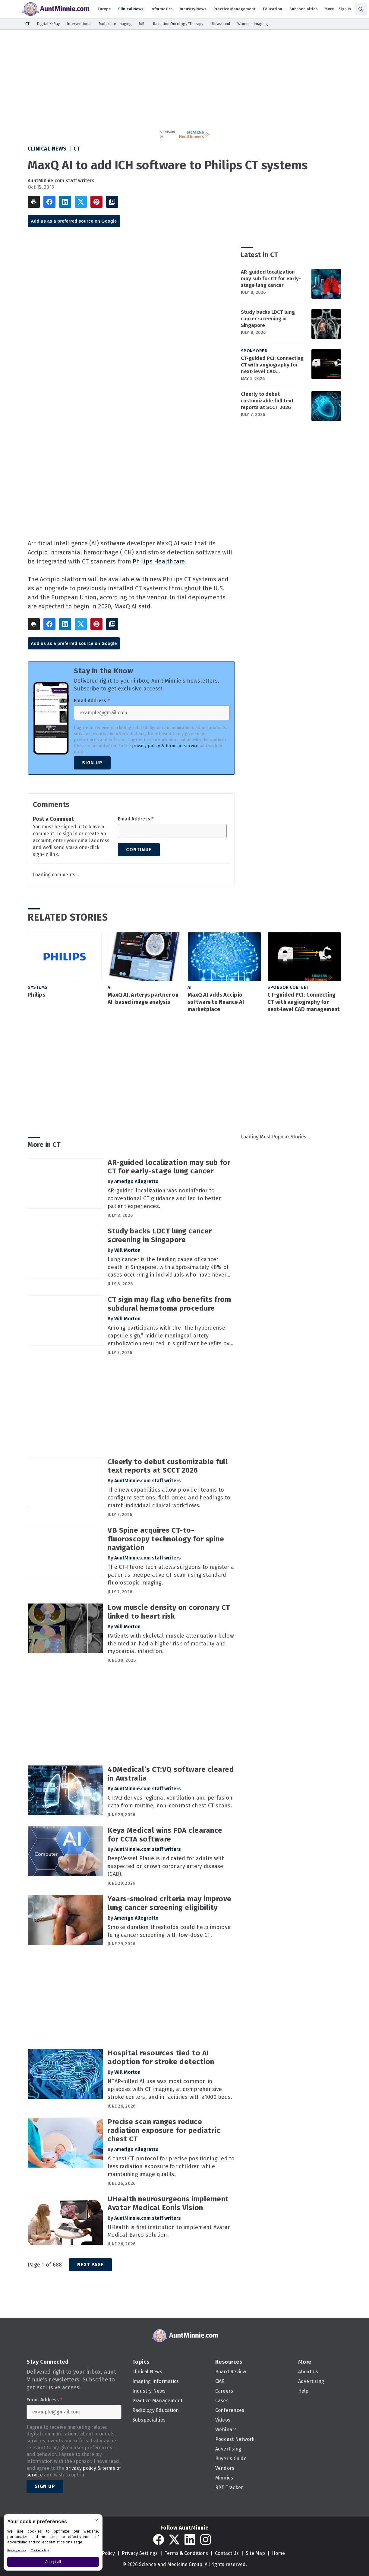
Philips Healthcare (159, 561)
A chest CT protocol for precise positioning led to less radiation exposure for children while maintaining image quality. (171, 2166)
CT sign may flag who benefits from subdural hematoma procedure (169, 1303)
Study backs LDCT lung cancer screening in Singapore (268, 318)
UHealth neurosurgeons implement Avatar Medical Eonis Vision (168, 2203)
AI (110, 987)
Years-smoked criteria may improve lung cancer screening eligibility (170, 1903)
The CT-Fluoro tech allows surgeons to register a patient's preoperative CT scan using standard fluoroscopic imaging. (171, 1575)
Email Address (92, 700)
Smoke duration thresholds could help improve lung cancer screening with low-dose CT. (169, 1931)
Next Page (90, 2264)
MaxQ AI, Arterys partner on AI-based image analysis (143, 998)
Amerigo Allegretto (136, 1181)
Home (278, 2553)
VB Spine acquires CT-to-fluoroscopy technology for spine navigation (166, 1539)
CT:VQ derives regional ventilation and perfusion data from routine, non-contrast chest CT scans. (170, 1801)
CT (77, 148)
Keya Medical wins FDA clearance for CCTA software (165, 1834)
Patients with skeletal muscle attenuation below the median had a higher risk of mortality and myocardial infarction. (171, 1643)
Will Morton (127, 1250)
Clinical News (47, 148)
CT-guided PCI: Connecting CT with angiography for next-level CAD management (272, 365)
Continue (139, 849)
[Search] (361, 9)
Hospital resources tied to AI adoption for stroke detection (161, 2057)
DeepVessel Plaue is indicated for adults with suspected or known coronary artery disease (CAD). (166, 1866)
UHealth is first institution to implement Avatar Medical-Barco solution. (169, 2231)
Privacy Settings (140, 2553)
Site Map (255, 2553)
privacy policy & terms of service (165, 745)
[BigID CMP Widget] (53, 2544)
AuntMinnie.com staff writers (61, 180)
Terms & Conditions (186, 2553)
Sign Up (92, 763)
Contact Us (227, 2553)
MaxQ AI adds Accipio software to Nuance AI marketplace (216, 1002)
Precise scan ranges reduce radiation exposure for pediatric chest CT (164, 2130)
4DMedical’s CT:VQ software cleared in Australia (171, 1773)
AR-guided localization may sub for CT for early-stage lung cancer (271, 278)
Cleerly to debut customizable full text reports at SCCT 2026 (267, 401)
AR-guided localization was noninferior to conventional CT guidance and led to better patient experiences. (164, 1198)
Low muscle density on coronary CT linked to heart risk (169, 1611)
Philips (36, 994)
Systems (38, 987)
